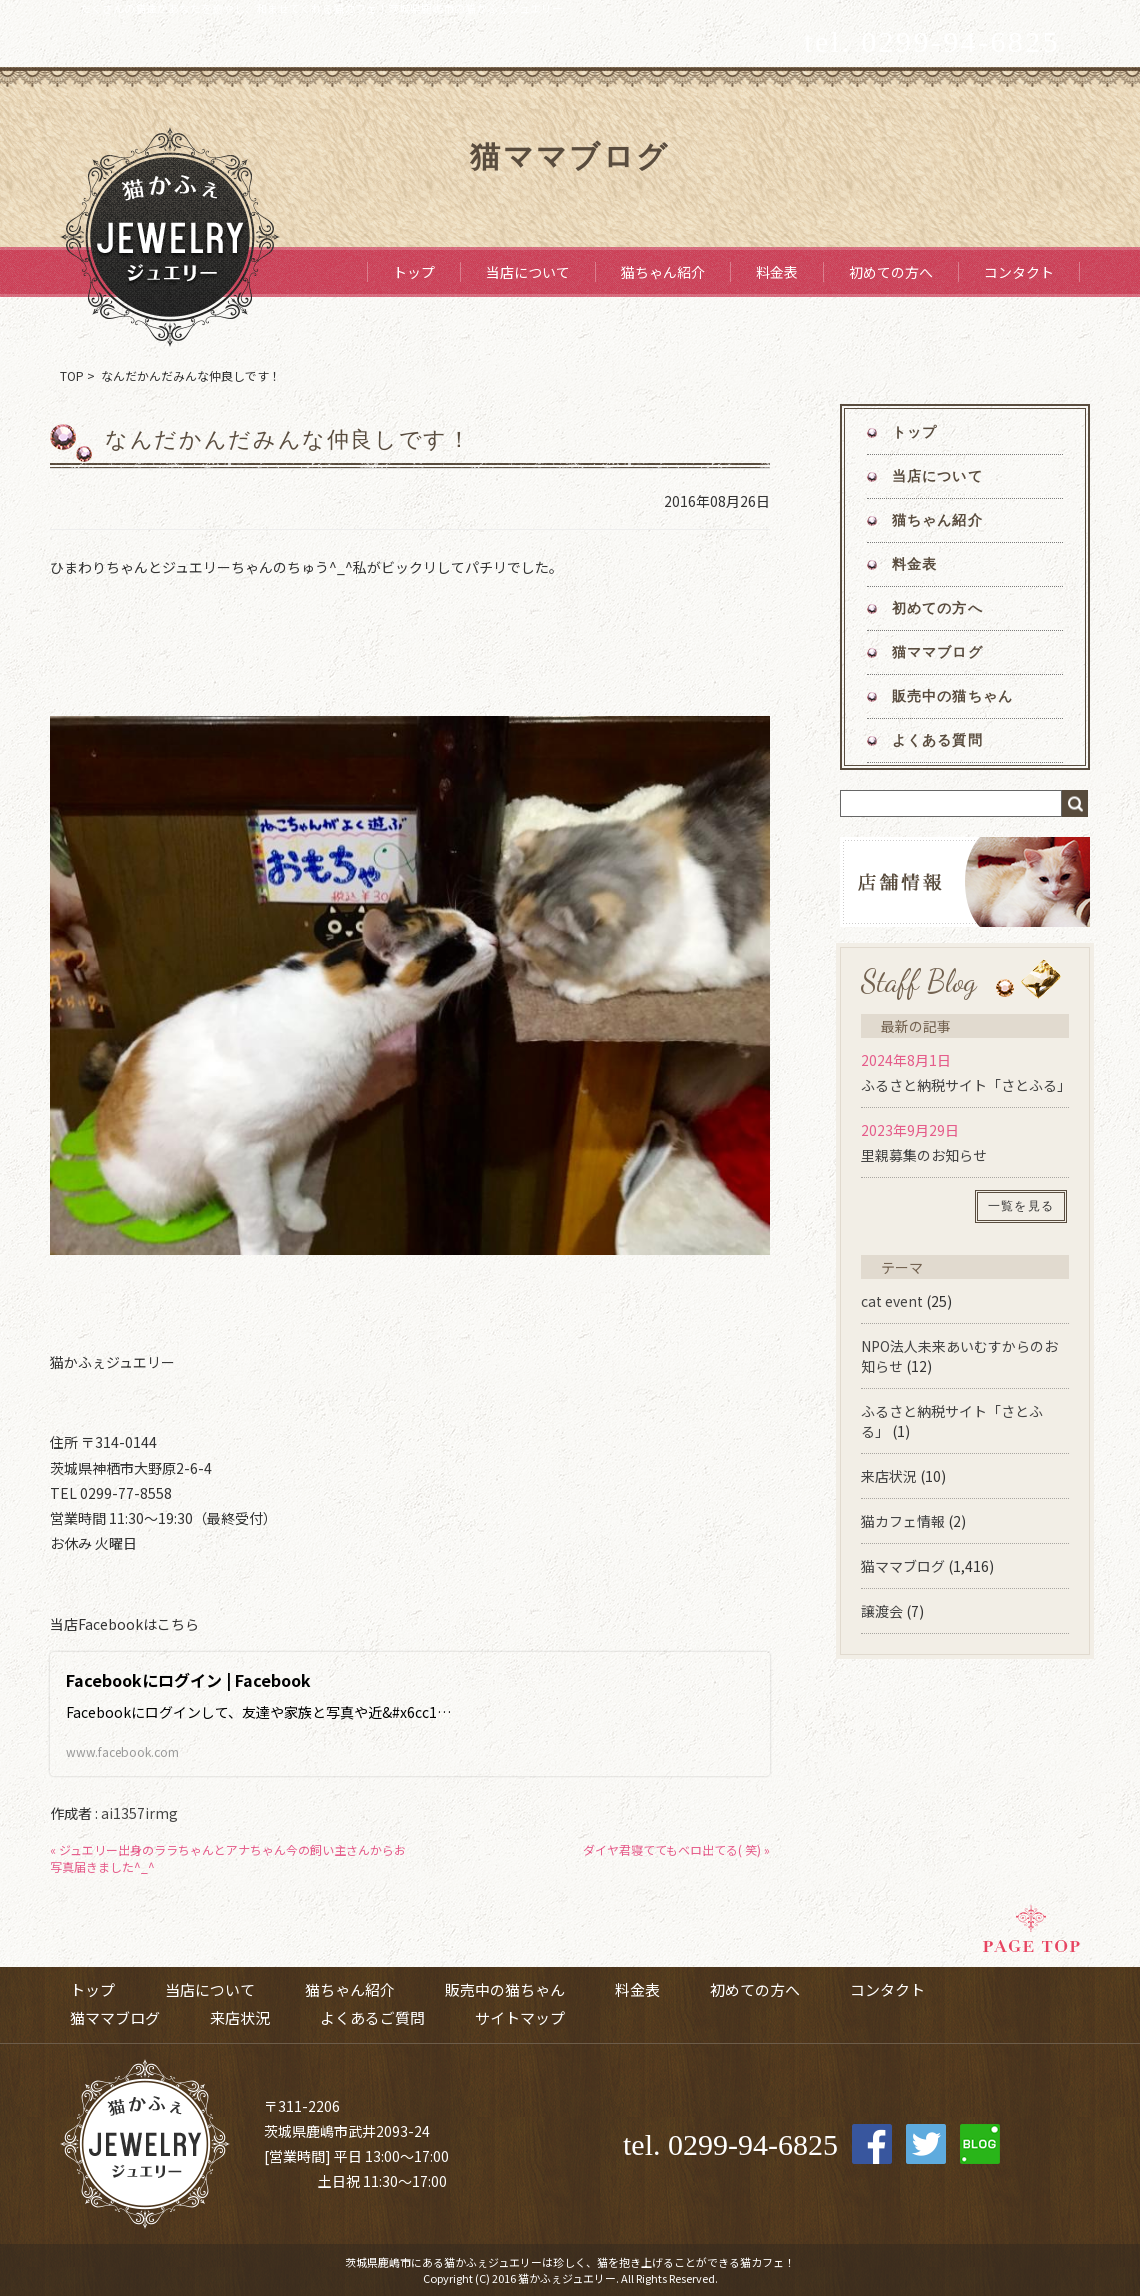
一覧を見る (1021, 1206)
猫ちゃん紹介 (663, 272)
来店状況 (889, 1476)
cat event (892, 1301)
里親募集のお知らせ (924, 1155)
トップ (414, 272)
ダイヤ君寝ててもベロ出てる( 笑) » (676, 1849)
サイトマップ (520, 2017)
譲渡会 (882, 1611)
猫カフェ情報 (903, 1521)
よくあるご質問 (372, 2017)
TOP (72, 375)
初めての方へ (891, 272)
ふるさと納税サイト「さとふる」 (966, 1085)
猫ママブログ (937, 652)
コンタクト (1019, 272)
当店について (528, 272)
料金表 (777, 272)
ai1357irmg (139, 1813)
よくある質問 (937, 740)
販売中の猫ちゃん (952, 696)
